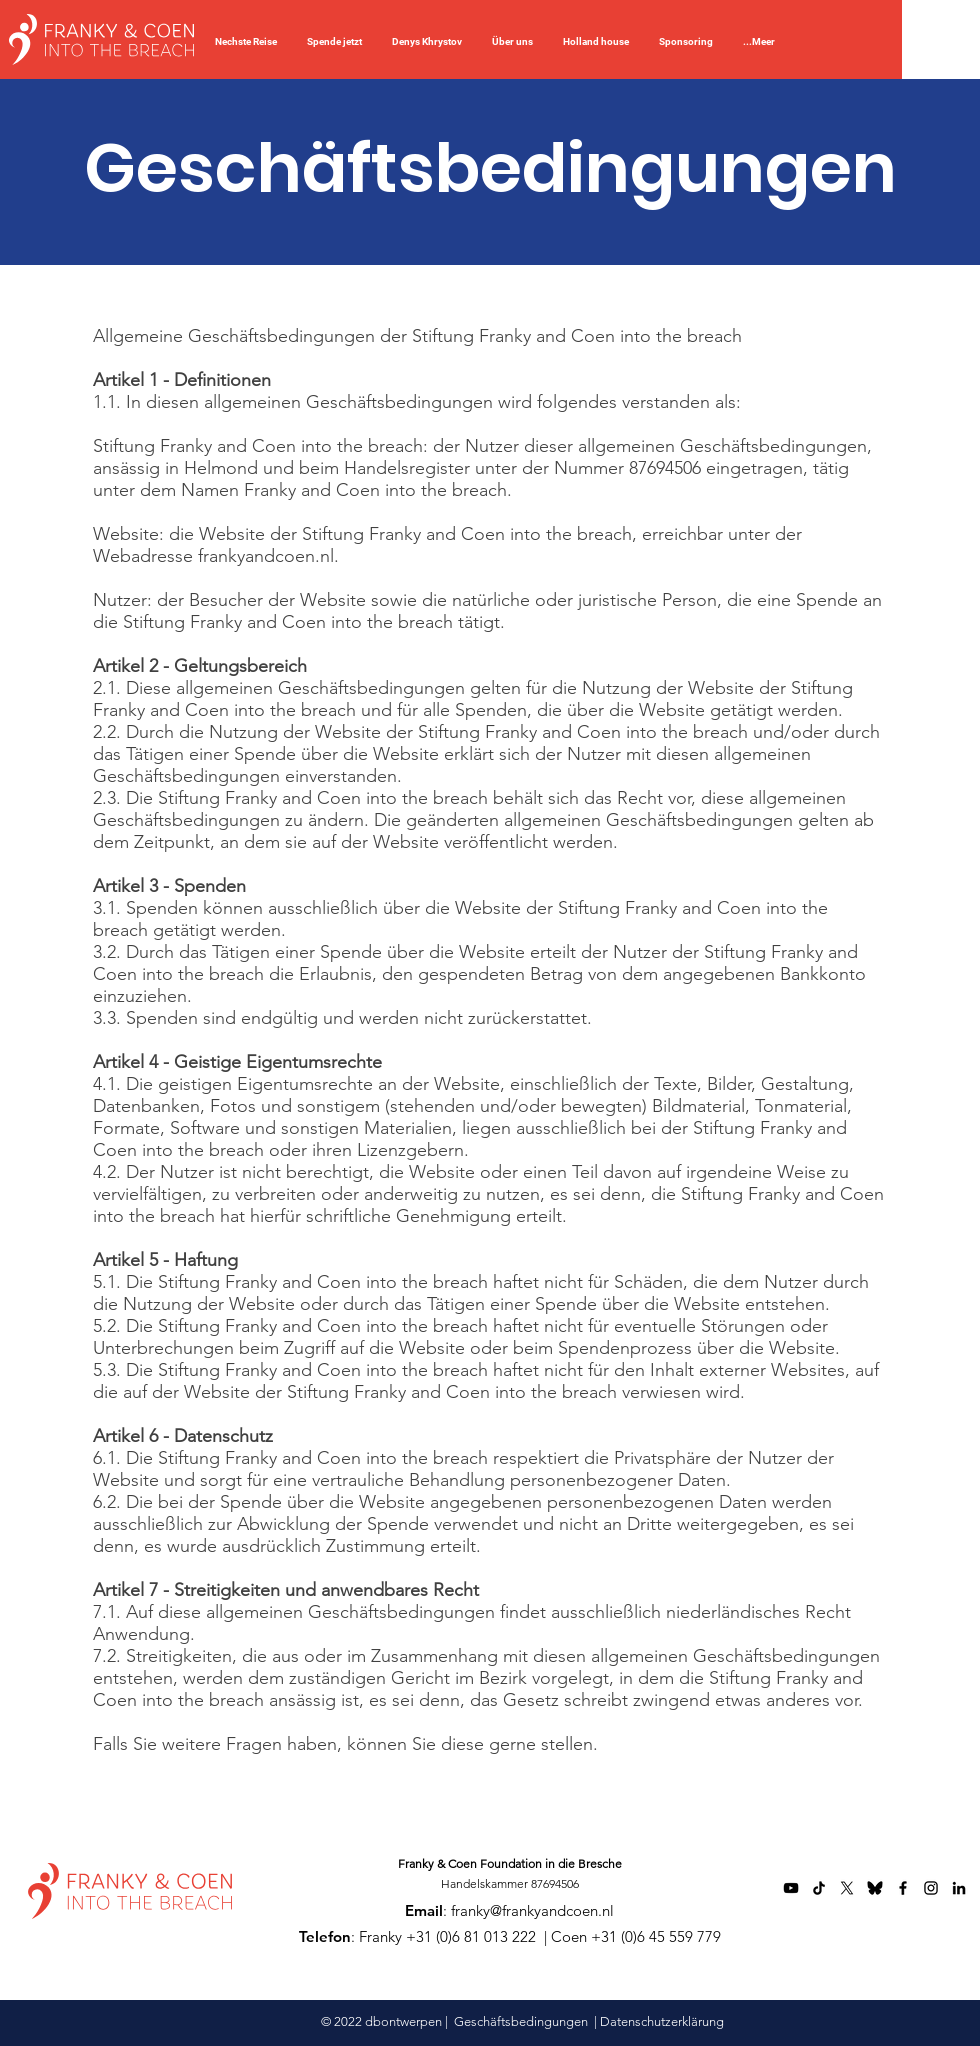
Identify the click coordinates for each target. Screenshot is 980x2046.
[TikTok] (819, 1888)
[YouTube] (791, 1888)
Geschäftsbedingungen (521, 2021)
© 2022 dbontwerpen (383, 2021)
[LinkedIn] (959, 1888)
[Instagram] (931, 1888)
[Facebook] (903, 1888)
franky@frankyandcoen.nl (532, 1910)
